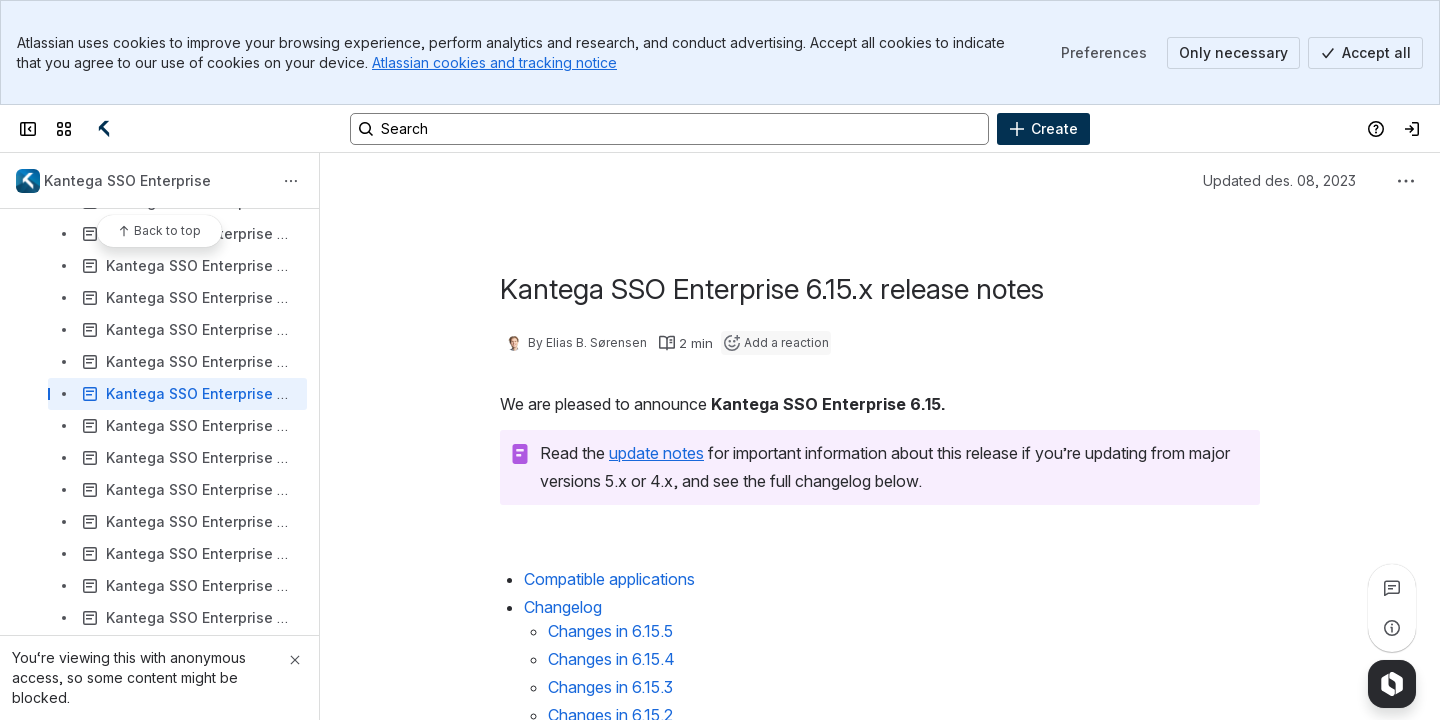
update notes (656, 453)
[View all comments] (1392, 588)
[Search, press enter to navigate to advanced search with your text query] (669, 129)
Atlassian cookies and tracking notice (494, 62)
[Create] (1043, 129)
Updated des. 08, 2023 (1279, 180)
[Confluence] (104, 129)
